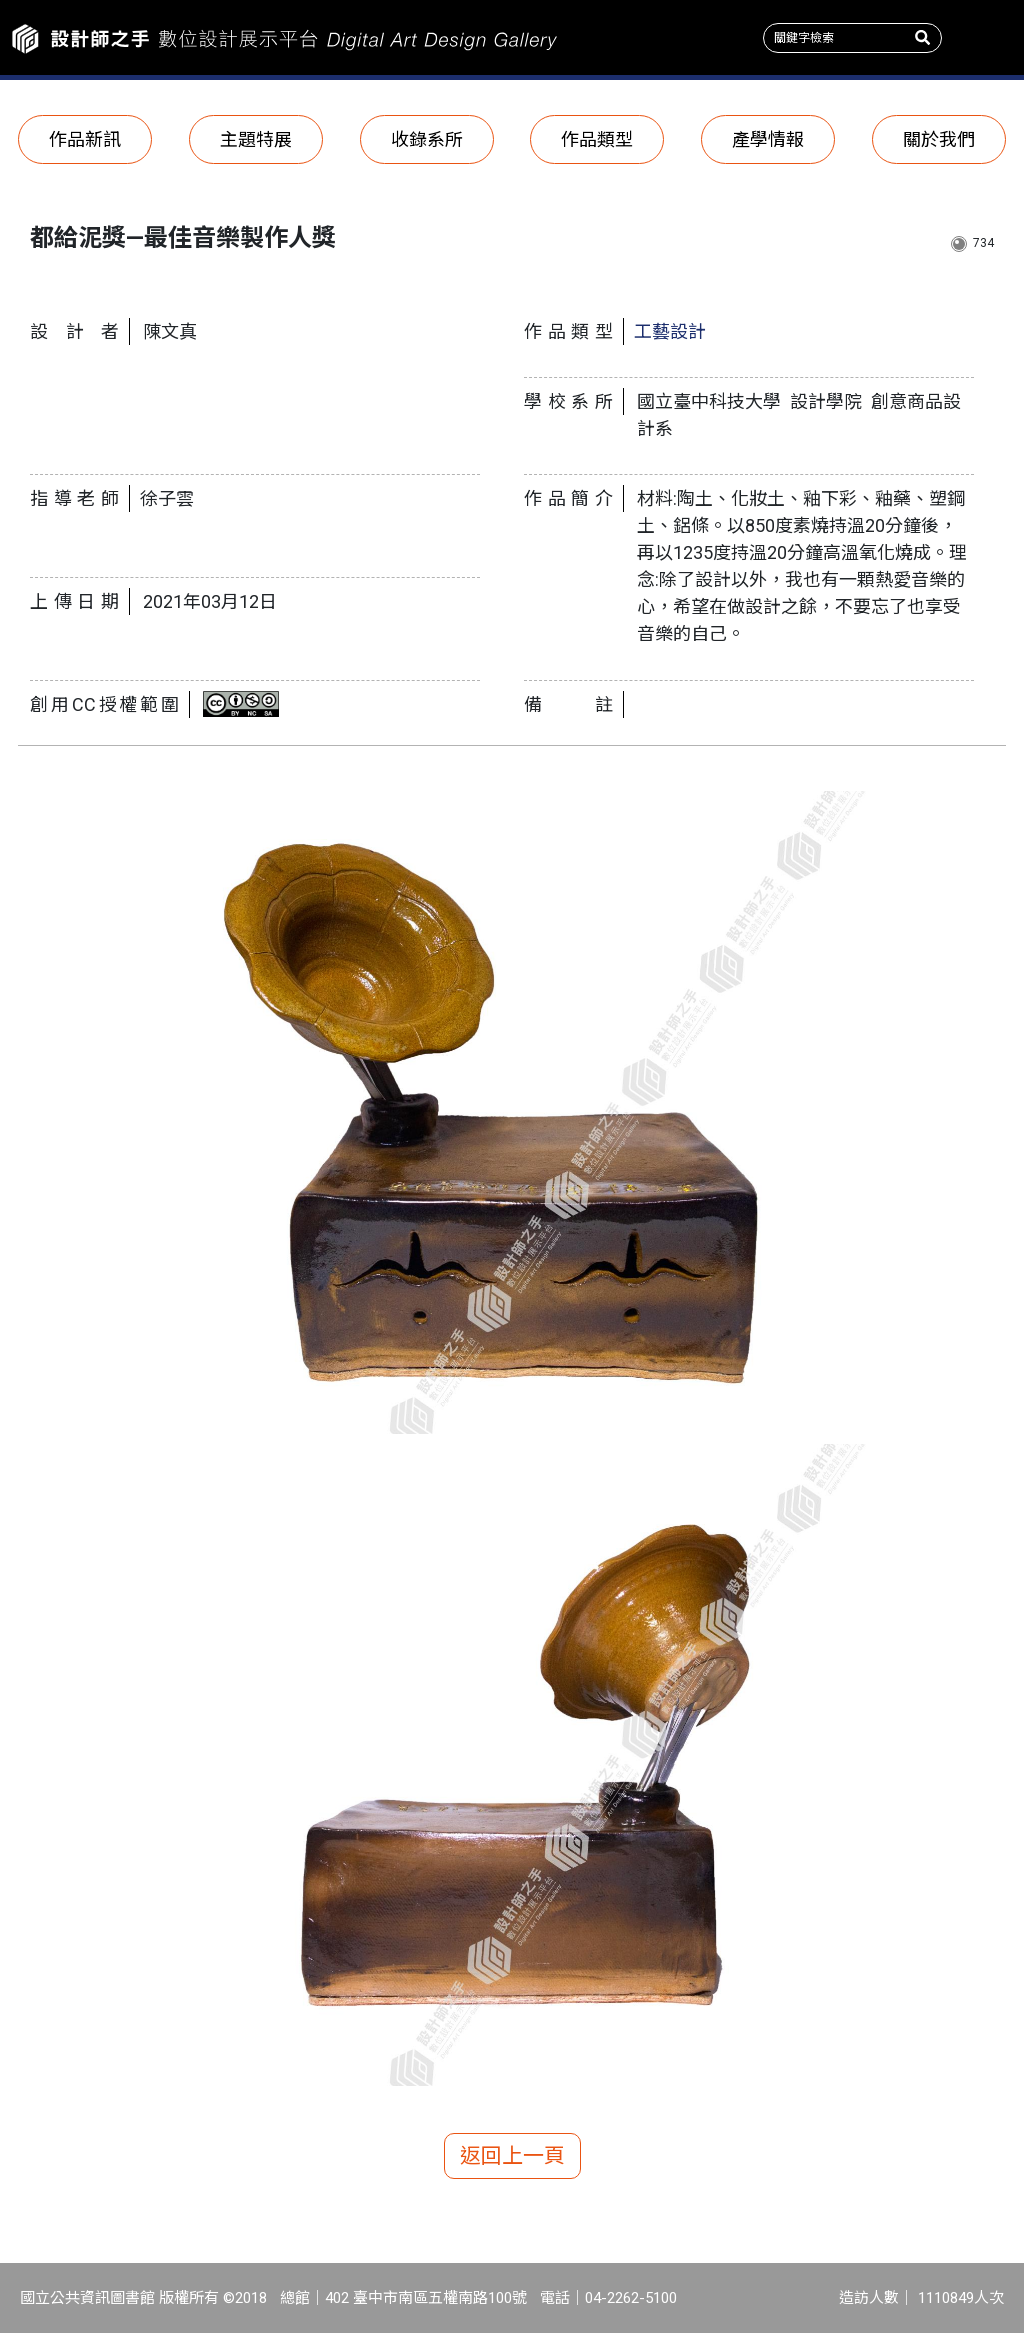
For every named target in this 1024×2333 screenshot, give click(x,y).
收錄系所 (427, 139)
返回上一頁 (512, 2156)
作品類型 (597, 139)
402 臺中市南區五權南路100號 (426, 2298)
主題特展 (256, 139)
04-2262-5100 (631, 2298)
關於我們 (939, 139)
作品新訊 (85, 139)
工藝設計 (670, 331)
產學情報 (768, 139)
